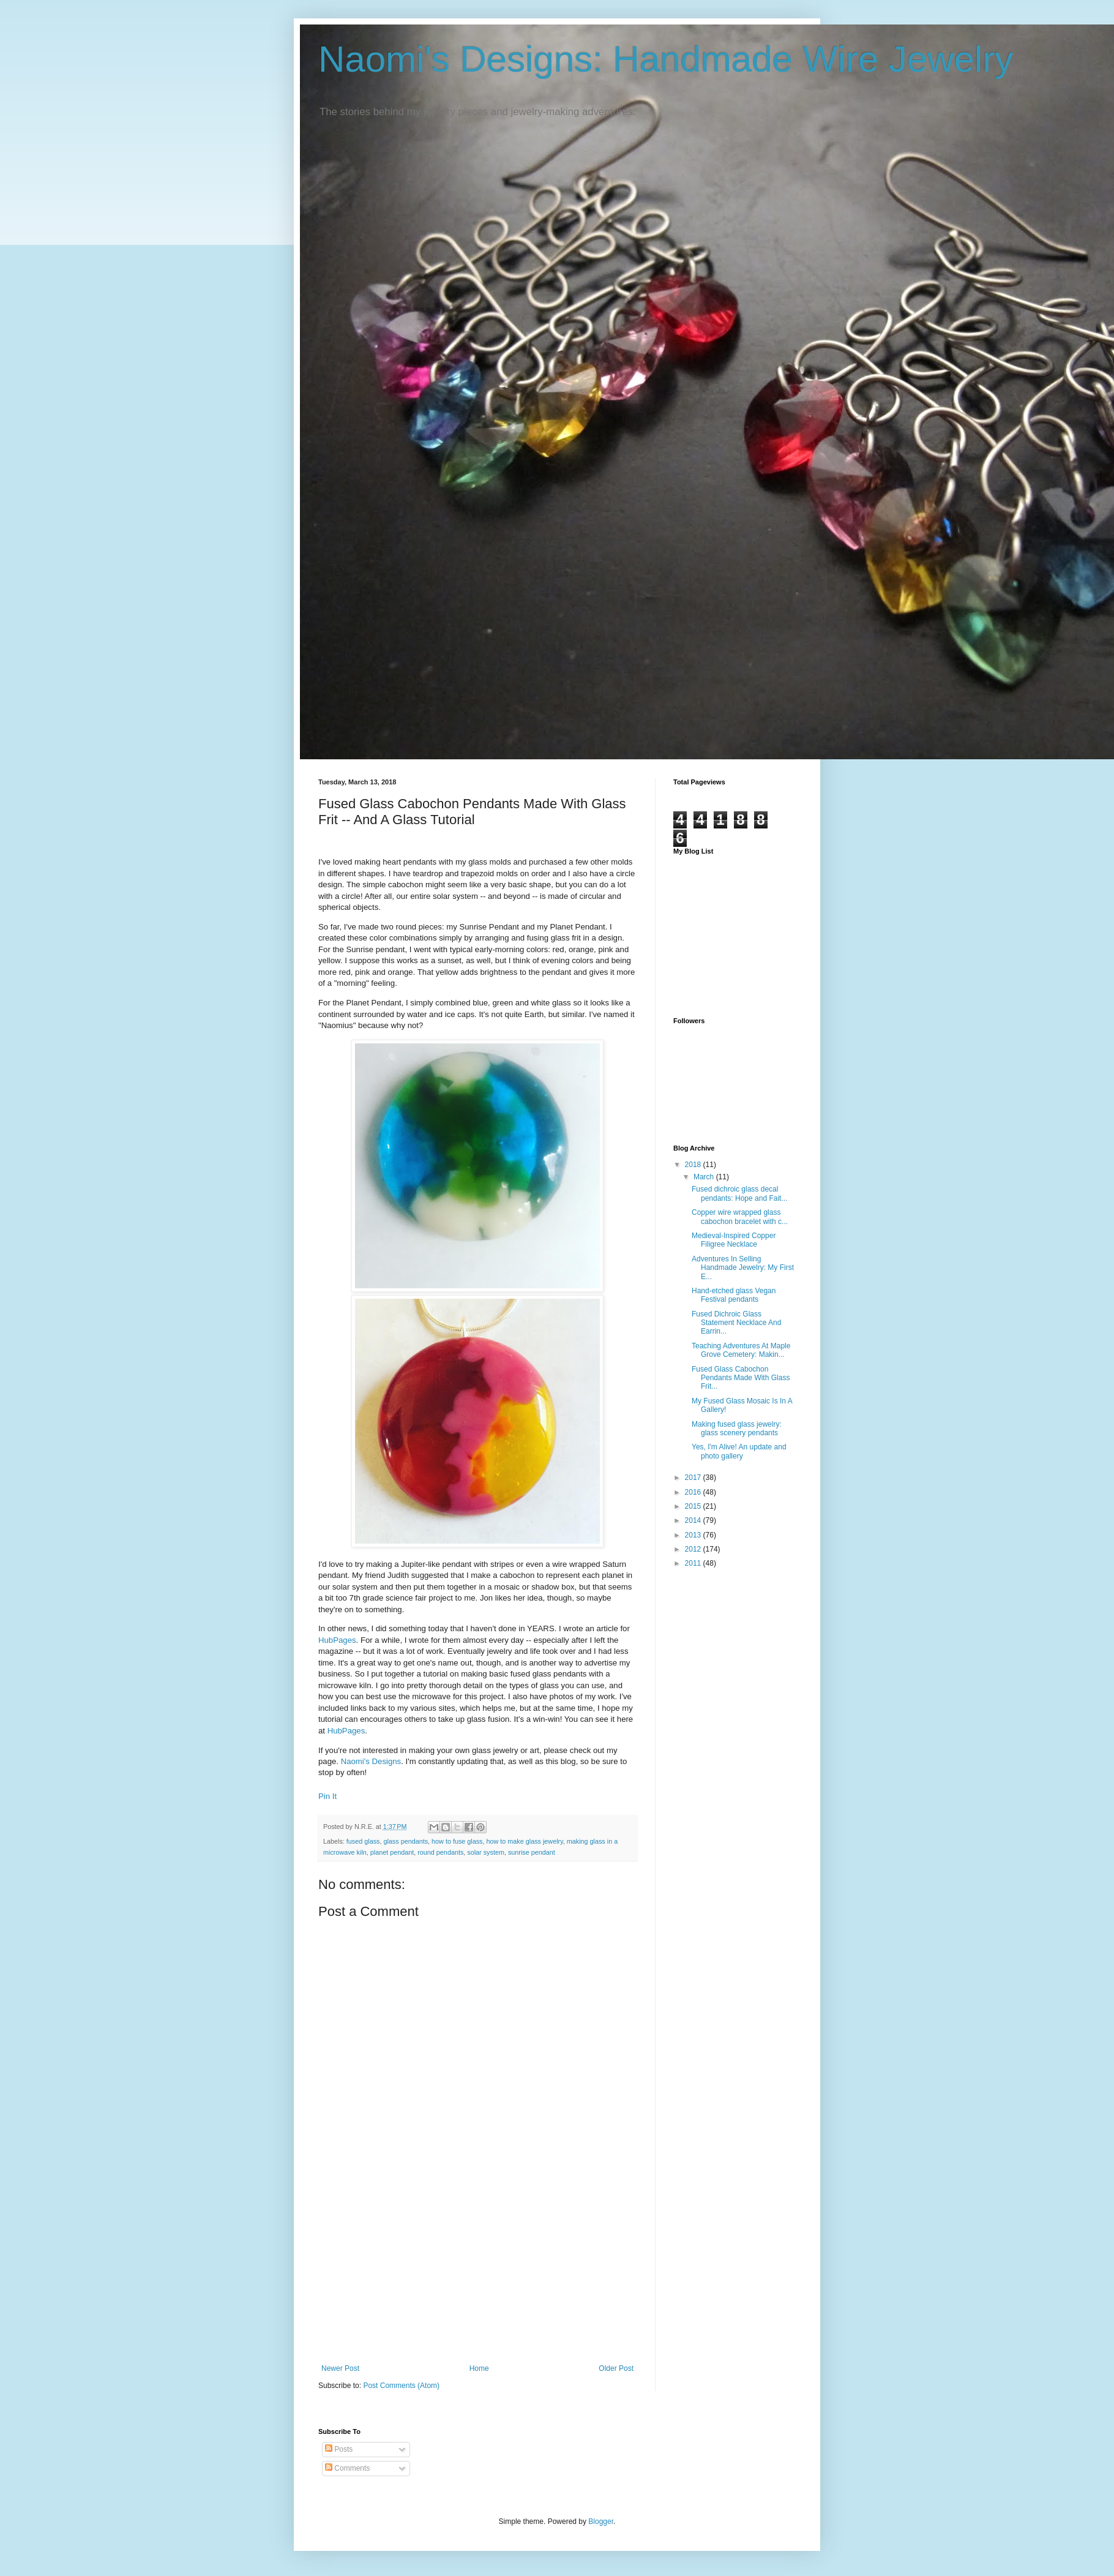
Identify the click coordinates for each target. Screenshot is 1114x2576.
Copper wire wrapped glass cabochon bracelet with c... (740, 1216)
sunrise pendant (531, 1852)
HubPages (337, 1640)
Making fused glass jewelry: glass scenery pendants (737, 1428)
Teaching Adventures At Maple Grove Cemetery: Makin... (741, 1350)
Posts (339, 2449)
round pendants (440, 1852)
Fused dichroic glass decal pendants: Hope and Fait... (739, 1193)
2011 (694, 1563)
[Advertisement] (477, 2272)
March (704, 1177)
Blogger (600, 2521)
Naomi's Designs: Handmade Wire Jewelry (665, 59)
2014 (694, 1520)
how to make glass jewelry (525, 1841)
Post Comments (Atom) (401, 2385)
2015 (694, 1506)
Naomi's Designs (371, 1761)
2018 (694, 1164)
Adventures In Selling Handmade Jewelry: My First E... (743, 1268)
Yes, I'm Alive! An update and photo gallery (739, 1451)
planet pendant (392, 1852)
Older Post (616, 2368)
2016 (694, 1492)
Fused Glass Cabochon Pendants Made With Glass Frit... (741, 1378)
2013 (694, 1535)
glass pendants (405, 1841)
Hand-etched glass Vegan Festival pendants (734, 1295)
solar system (485, 1852)
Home (479, 2368)
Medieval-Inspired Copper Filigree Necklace (734, 1240)
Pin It (327, 1796)
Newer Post (340, 2368)
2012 (694, 1549)
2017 (694, 1477)
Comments (347, 2468)
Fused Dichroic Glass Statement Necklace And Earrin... (736, 1323)
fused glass (363, 1841)
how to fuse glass (457, 1841)
